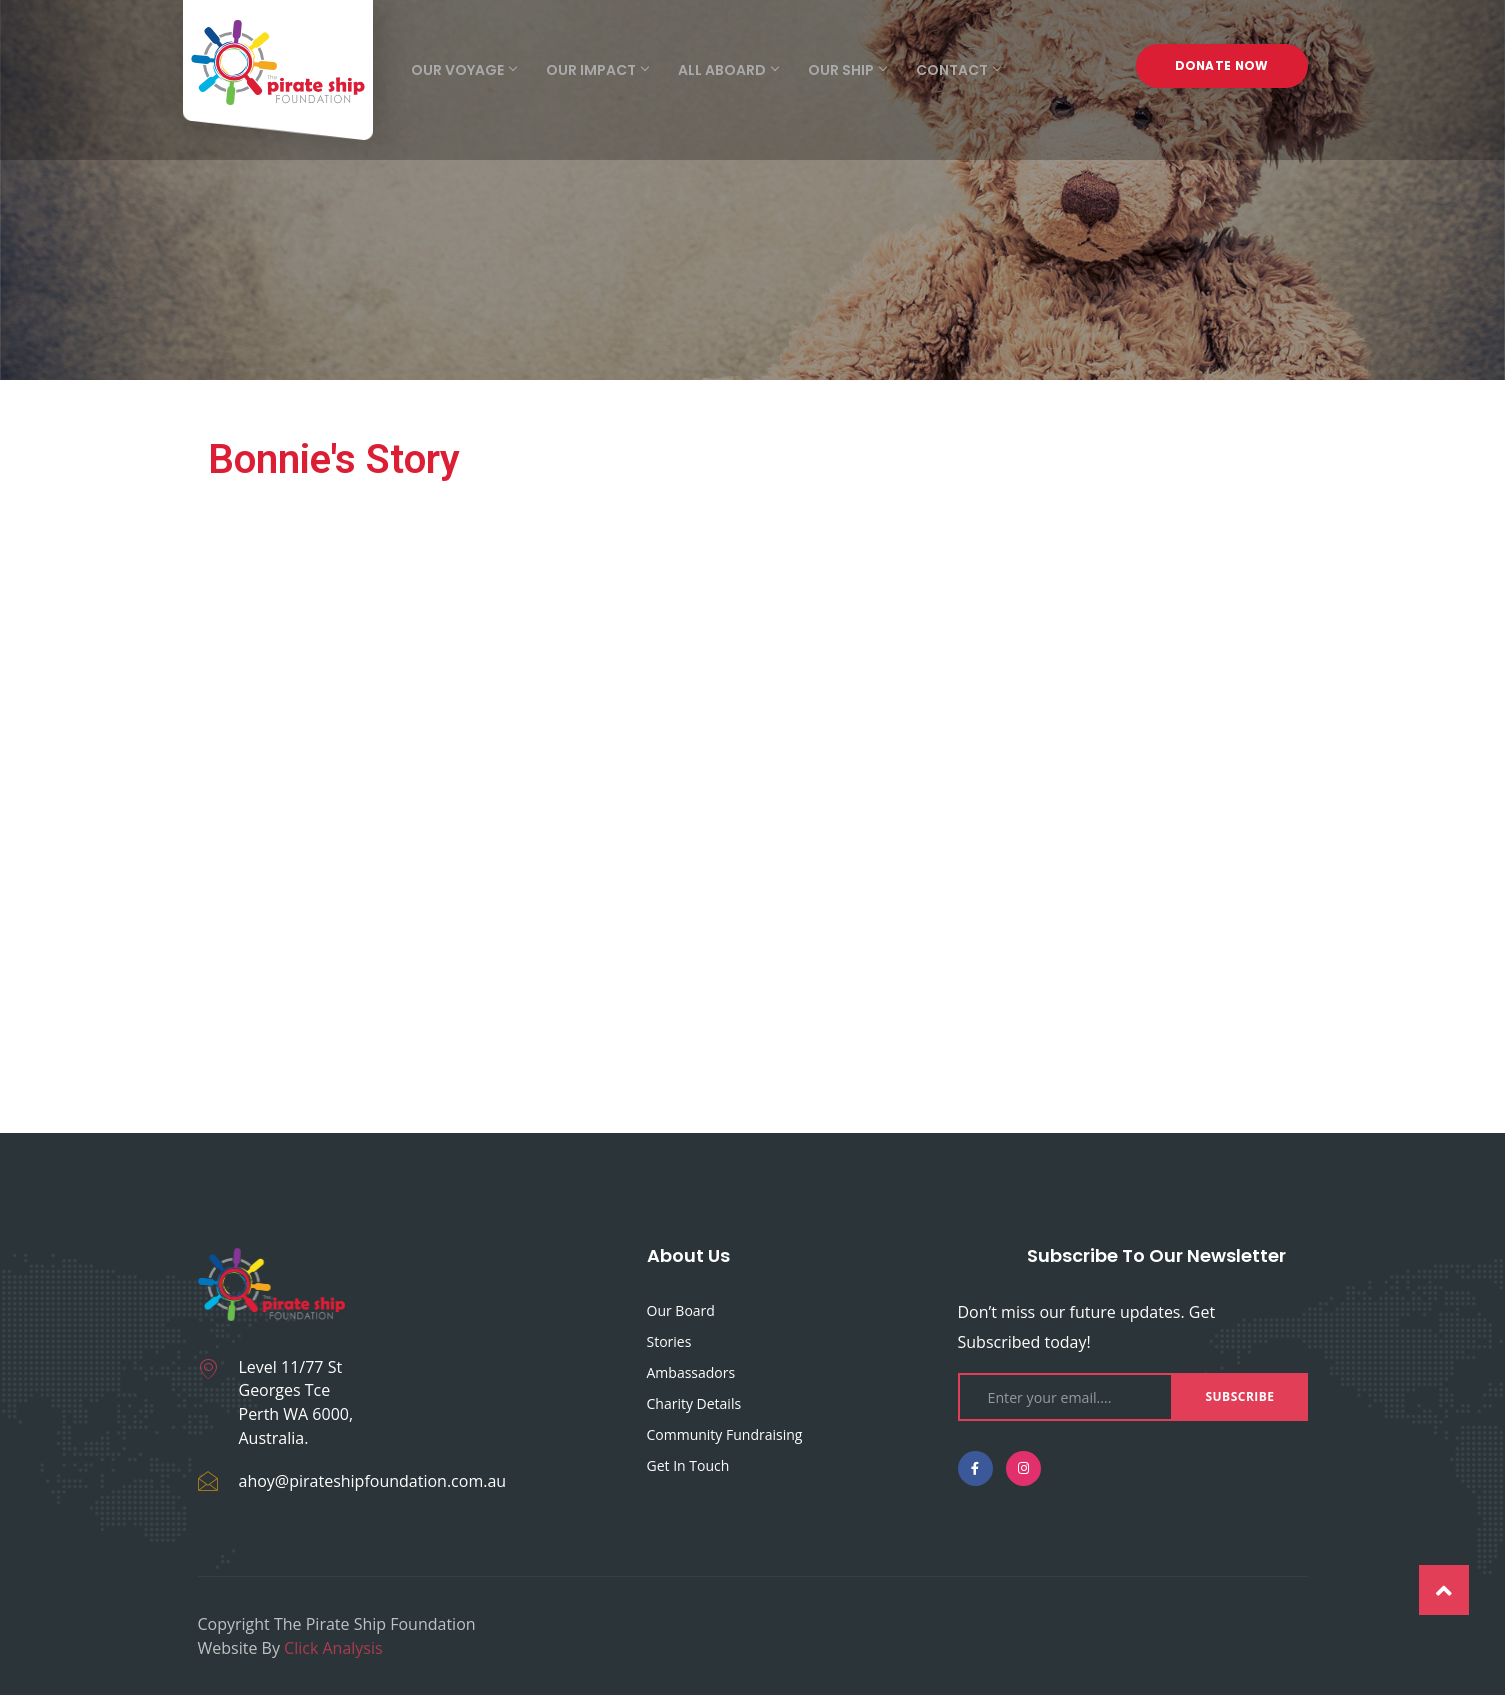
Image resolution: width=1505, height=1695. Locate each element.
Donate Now (1222, 69)
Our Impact (597, 70)
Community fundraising (725, 1434)
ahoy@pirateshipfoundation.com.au (373, 1481)
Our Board (681, 1310)
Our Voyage (463, 70)
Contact (958, 70)
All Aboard (728, 70)
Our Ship (847, 70)
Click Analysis (333, 1648)
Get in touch (688, 1465)
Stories (669, 1341)
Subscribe (1239, 1396)
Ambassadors (691, 1372)
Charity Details (694, 1403)
